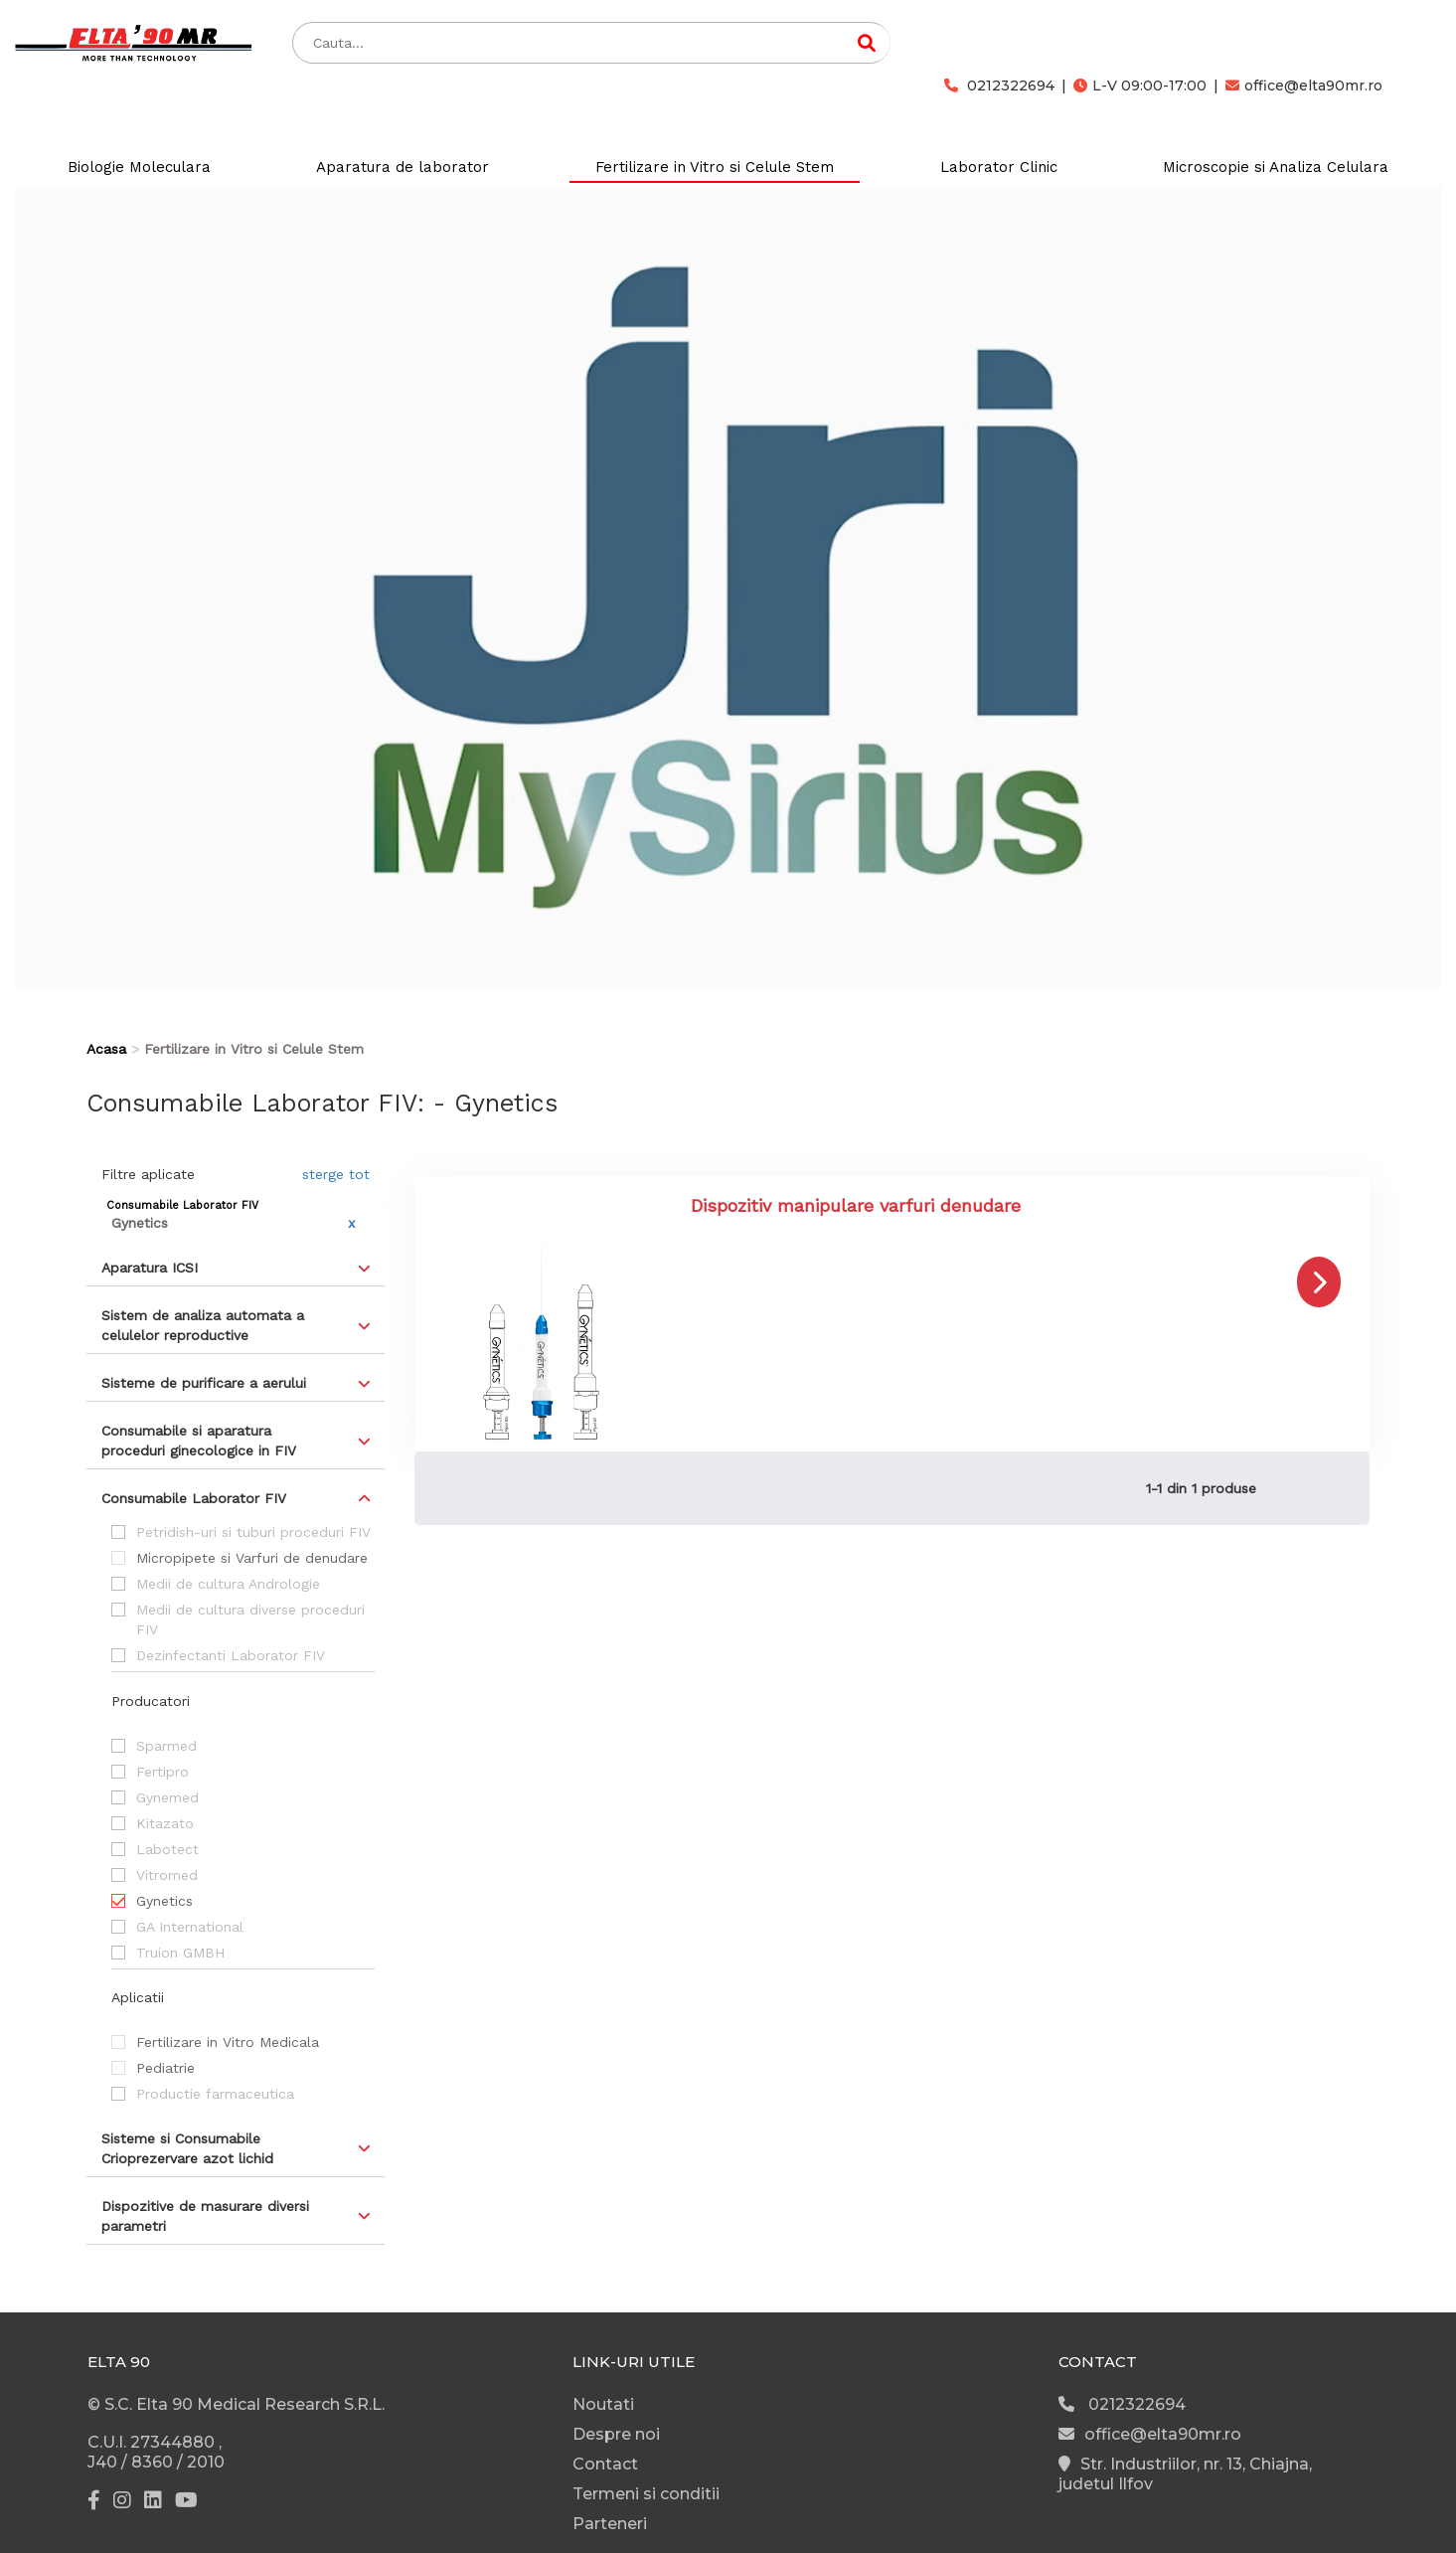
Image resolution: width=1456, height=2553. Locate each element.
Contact (605, 2464)
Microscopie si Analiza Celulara (1275, 167)
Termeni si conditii (646, 2493)
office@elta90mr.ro (1303, 85)
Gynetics (164, 1901)
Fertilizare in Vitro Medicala (227, 2042)
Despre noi (616, 2434)
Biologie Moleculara (139, 167)
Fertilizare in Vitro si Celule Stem (714, 167)
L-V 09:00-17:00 (1140, 85)
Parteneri (609, 2523)
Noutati (603, 2404)
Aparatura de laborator (402, 167)
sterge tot (336, 1174)
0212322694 (999, 85)
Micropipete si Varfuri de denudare (252, 1558)
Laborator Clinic (998, 167)
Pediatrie (165, 2068)
